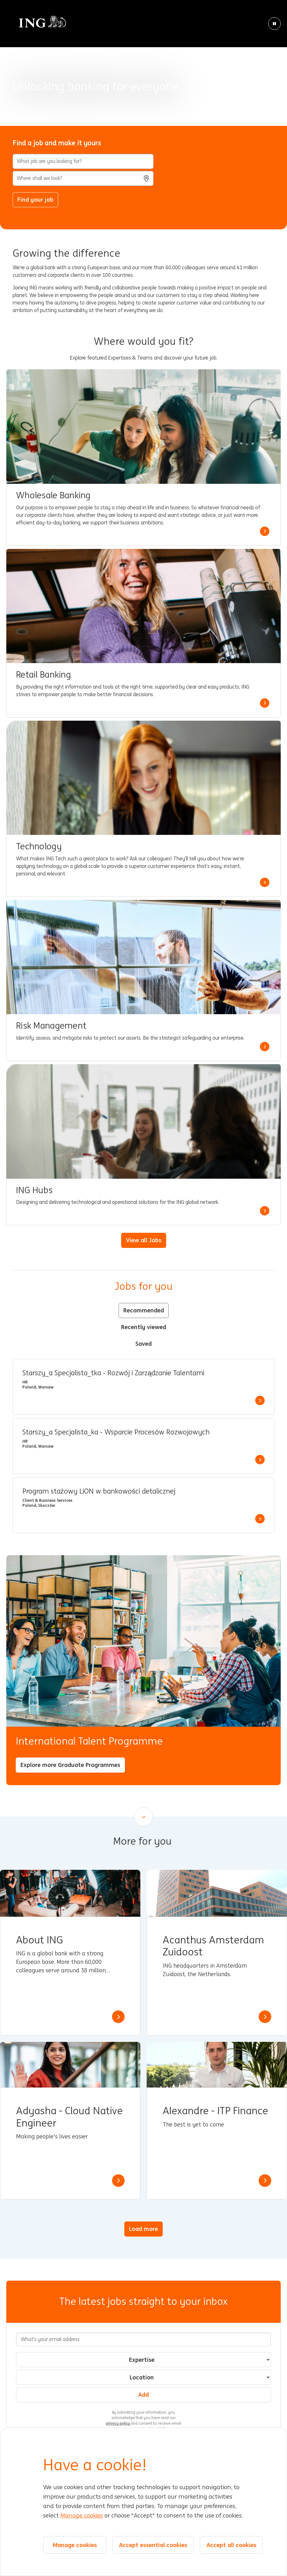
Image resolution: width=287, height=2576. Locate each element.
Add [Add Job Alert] (143, 2394)
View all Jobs (143, 1240)
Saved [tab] (143, 1343)
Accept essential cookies (153, 2545)
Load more (143, 2228)
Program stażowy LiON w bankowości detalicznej (98, 1491)
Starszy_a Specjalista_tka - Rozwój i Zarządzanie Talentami (113, 1373)
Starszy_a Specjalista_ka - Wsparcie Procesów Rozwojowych (116, 1432)
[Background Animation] (143, 63)
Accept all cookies (231, 2545)
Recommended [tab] (143, 1310)
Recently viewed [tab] (143, 1327)
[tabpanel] (143, 1446)
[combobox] (83, 178)
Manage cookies (81, 2515)
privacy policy (118, 2423)
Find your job (35, 199)
